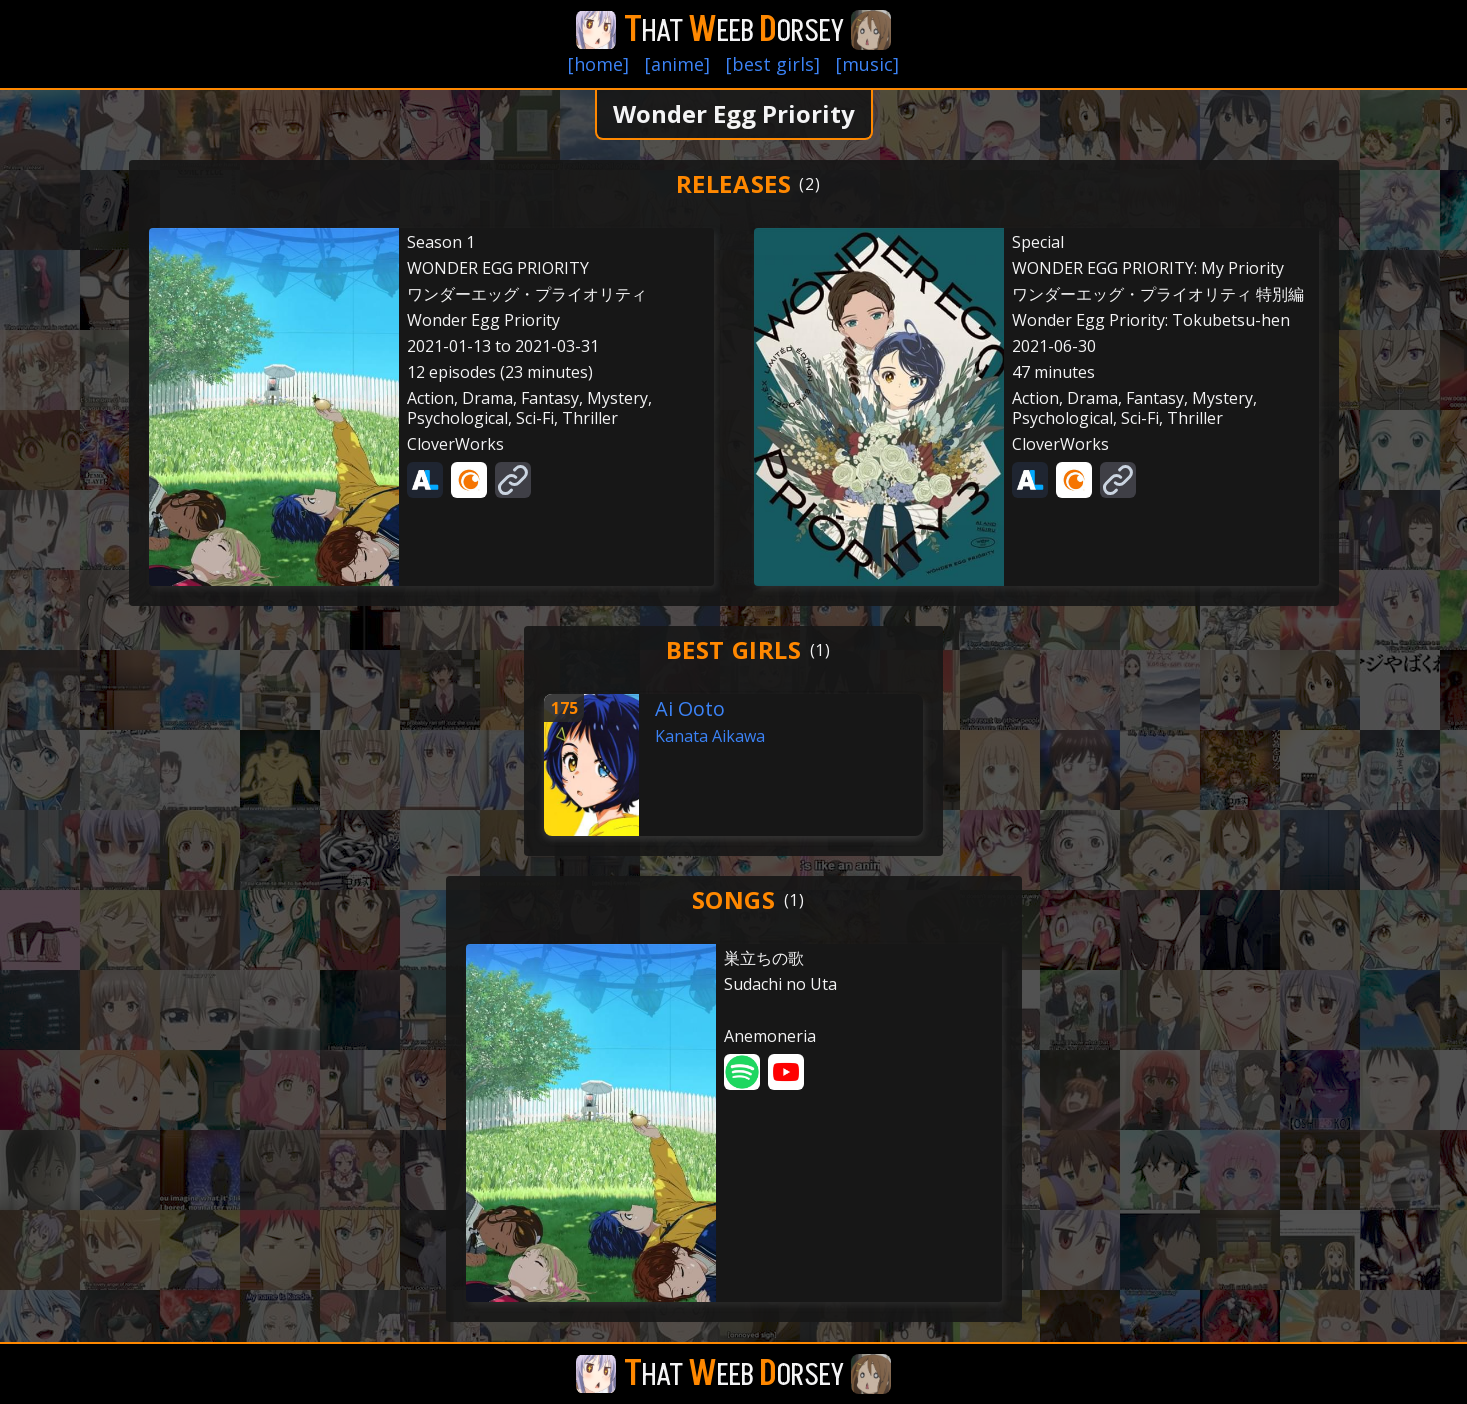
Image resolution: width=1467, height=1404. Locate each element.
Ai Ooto (690, 708)
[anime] (677, 64)
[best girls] (773, 64)
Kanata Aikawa (710, 736)
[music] (867, 64)
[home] (598, 64)
